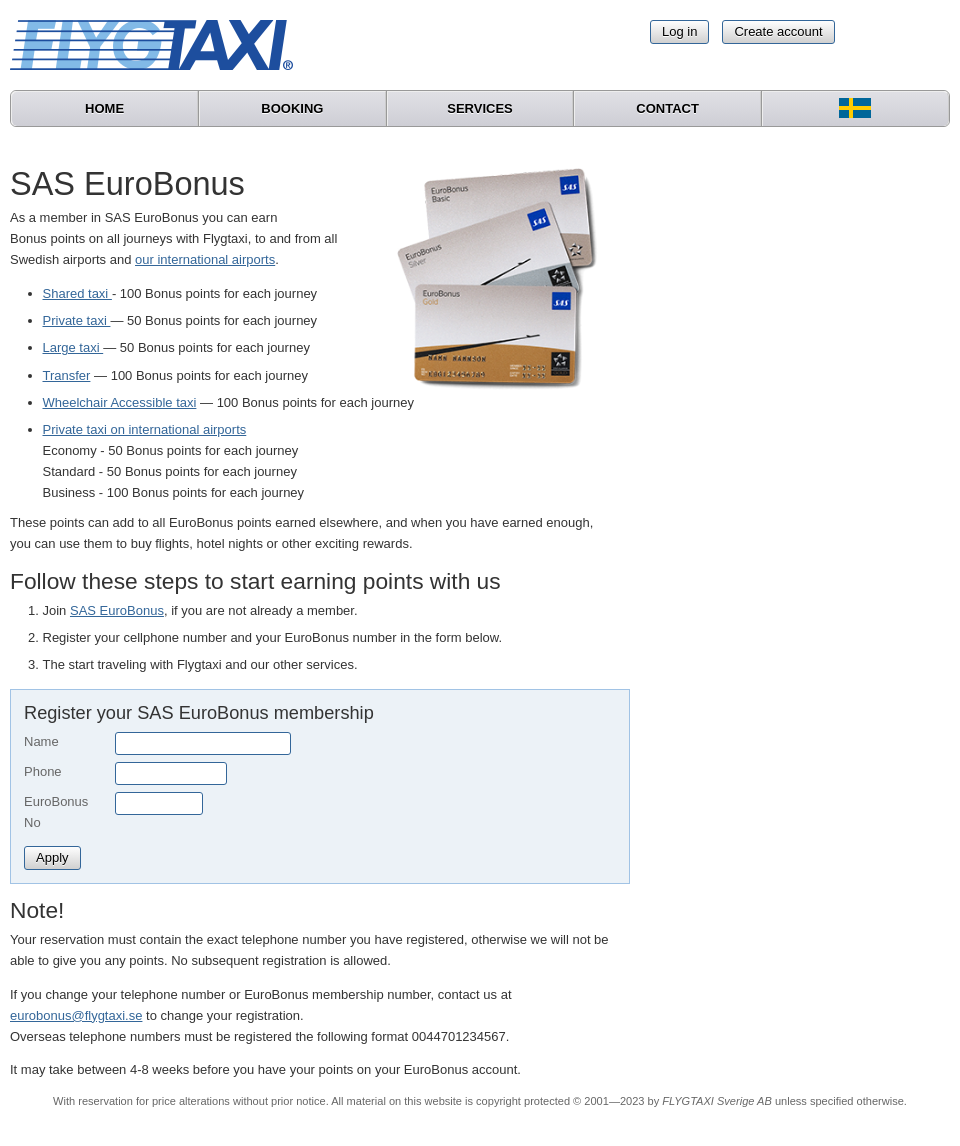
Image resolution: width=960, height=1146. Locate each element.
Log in (679, 31)
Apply (52, 857)
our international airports (205, 259)
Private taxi (77, 320)
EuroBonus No (56, 812)
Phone (43, 771)
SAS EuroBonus (117, 610)
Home (104, 108)
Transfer (67, 375)
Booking (292, 108)
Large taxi (73, 347)
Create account (778, 31)
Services (480, 108)
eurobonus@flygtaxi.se (76, 1015)
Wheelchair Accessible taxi (120, 402)
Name (41, 741)
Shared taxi (77, 293)
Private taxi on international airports (145, 429)
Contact (667, 108)
